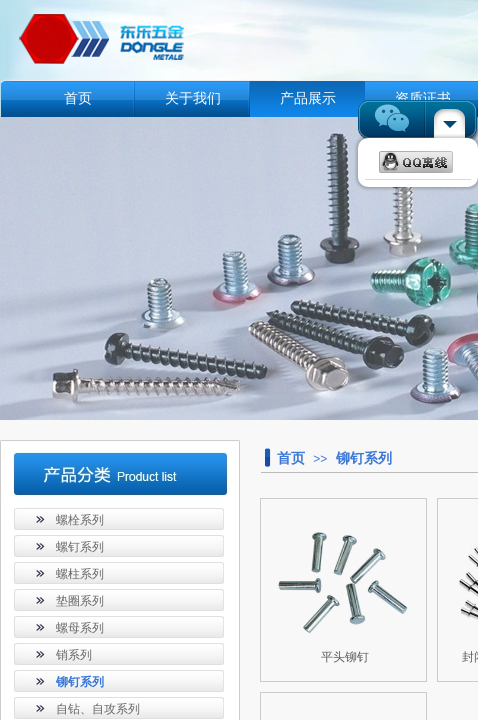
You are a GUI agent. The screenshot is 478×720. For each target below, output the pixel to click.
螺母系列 (80, 628)
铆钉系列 (364, 458)
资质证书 (423, 98)
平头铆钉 (345, 657)
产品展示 (308, 98)
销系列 (74, 655)
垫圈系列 (80, 601)
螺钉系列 (80, 547)
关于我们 (193, 98)
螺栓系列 (80, 520)
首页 (78, 98)
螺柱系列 (80, 574)
